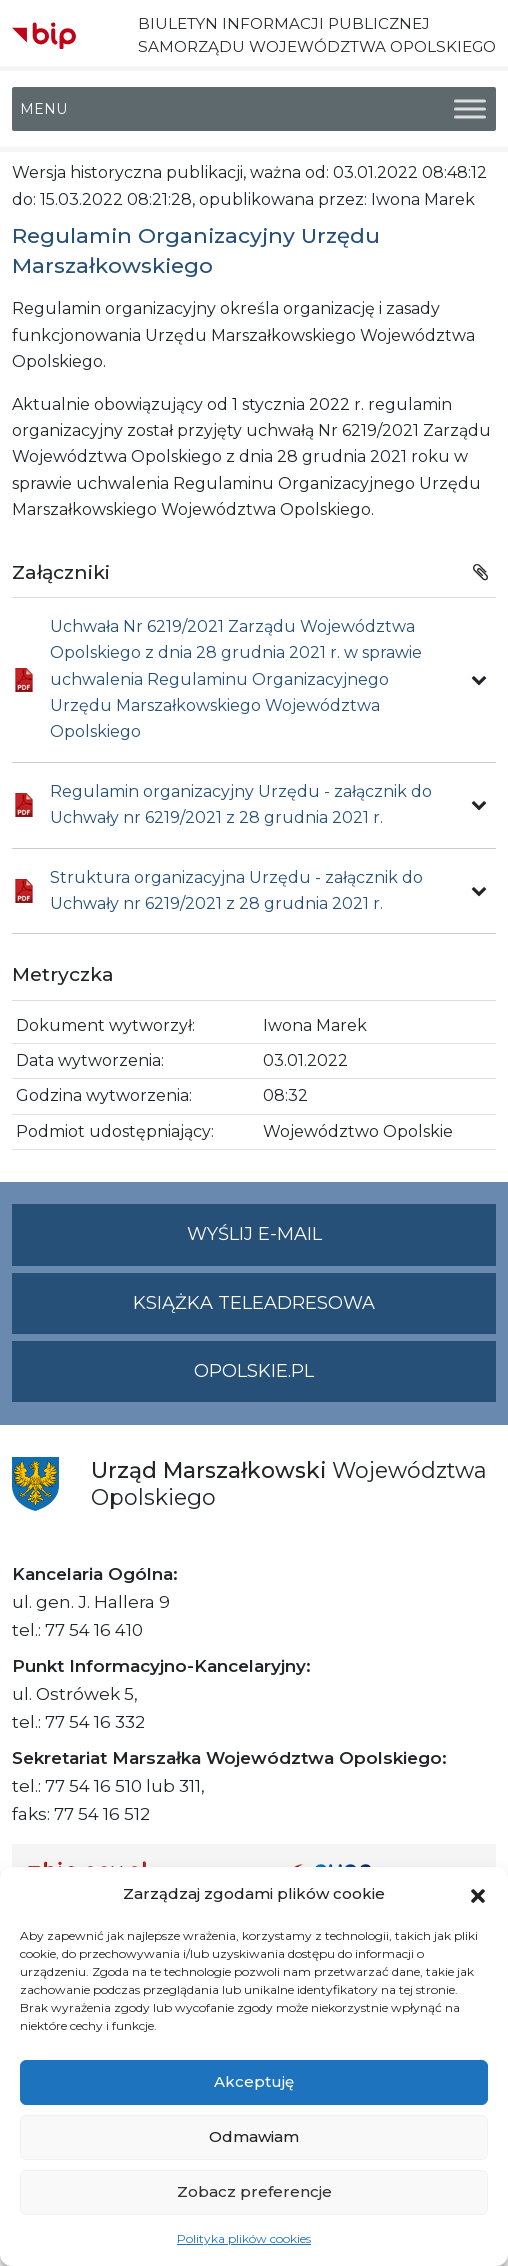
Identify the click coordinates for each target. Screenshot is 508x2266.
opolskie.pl (254, 1371)
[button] (478, 1894)
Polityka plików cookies (244, 2238)
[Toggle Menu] (470, 109)
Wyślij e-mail (342, 1242)
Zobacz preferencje (254, 2191)
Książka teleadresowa (254, 1303)
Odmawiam (254, 2136)
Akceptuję (254, 2081)
